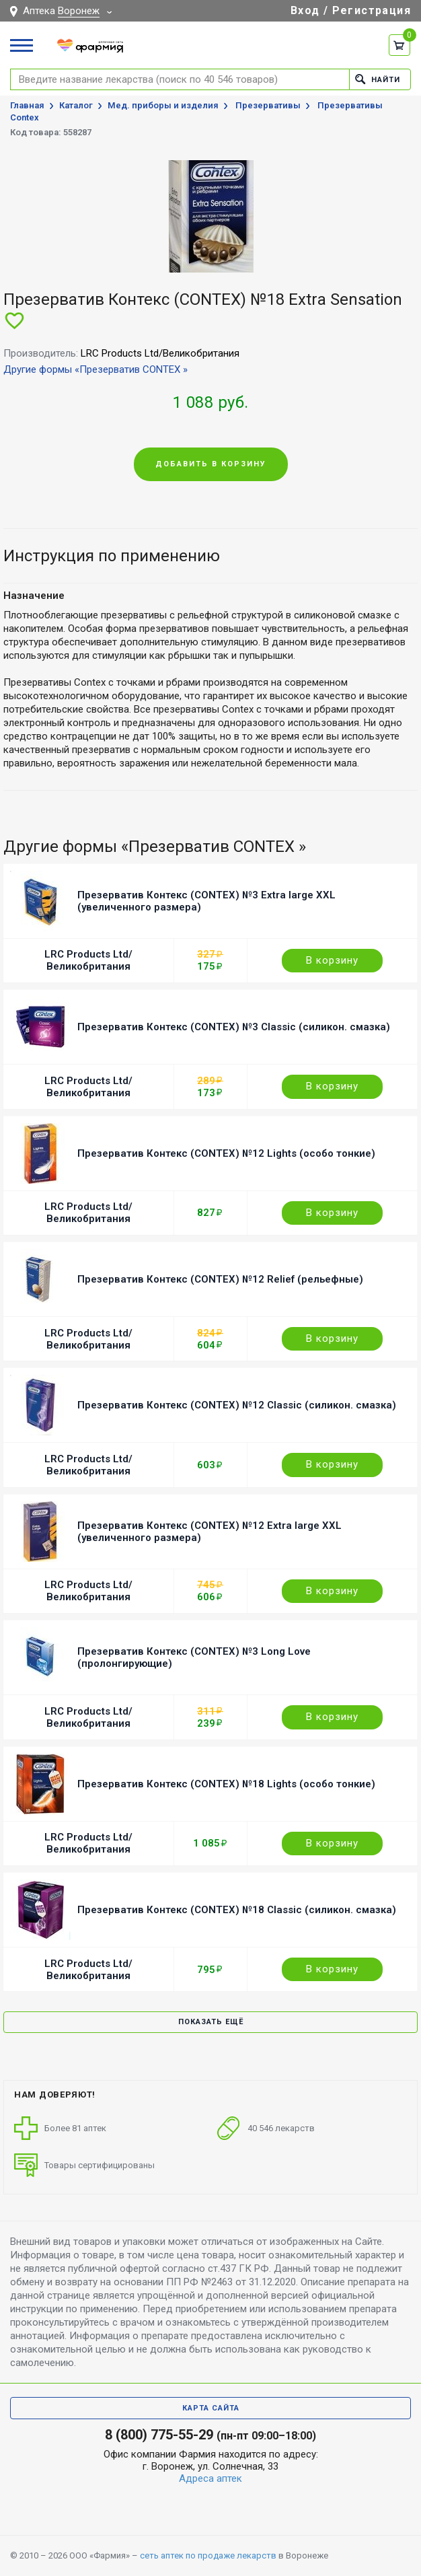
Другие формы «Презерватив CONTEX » (95, 369)
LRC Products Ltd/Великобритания (88, 960)
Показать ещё (210, 2021)
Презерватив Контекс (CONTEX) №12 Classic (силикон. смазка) (236, 1405)
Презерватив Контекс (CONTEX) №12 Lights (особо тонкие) (226, 1153)
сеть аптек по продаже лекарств (208, 2555)
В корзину (332, 960)
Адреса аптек (210, 2478)
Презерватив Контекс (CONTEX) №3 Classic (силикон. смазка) (233, 1027)
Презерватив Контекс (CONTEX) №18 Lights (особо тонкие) (226, 1784)
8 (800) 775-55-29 (159, 2435)
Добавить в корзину (210, 464)
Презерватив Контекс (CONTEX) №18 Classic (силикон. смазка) (236, 1910)
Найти (377, 79)
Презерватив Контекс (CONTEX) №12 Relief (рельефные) (220, 1279)
